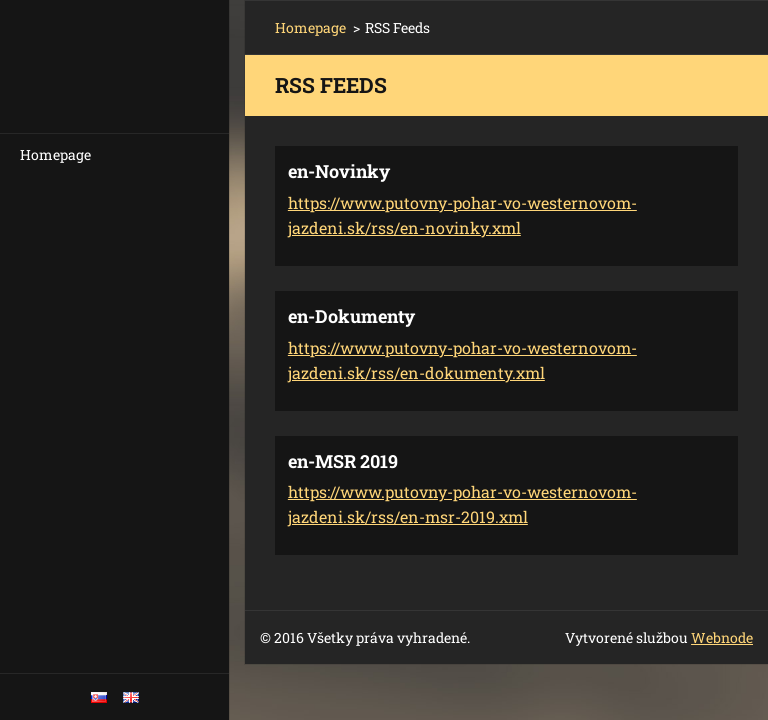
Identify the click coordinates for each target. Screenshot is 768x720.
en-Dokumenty (351, 316)
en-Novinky (339, 171)
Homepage (55, 154)
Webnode (722, 637)
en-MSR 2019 (343, 461)
